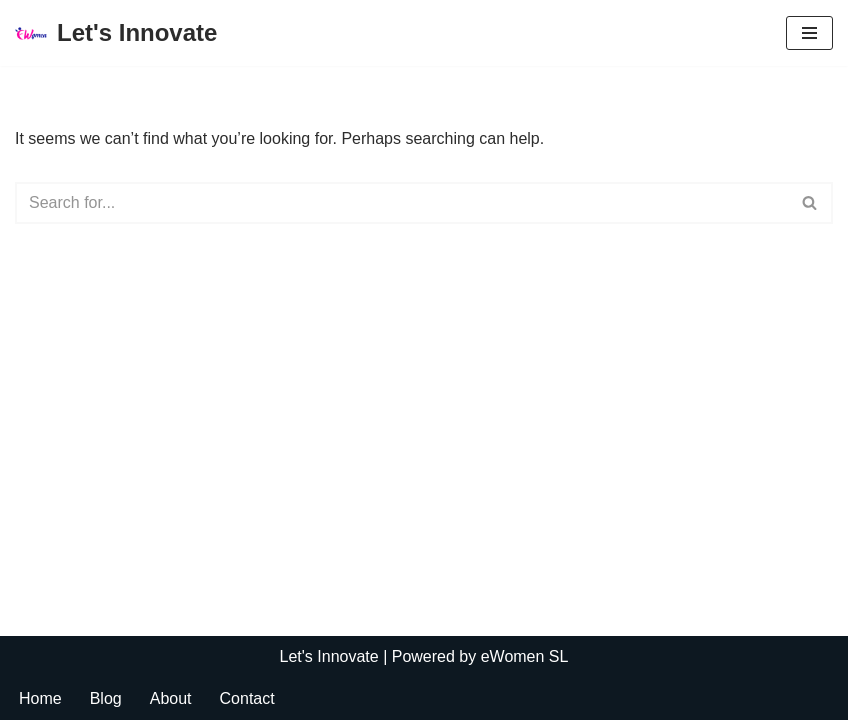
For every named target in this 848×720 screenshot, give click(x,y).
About (171, 698)
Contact (247, 698)
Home (40, 698)
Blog (106, 698)
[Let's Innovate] (116, 33)
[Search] (401, 203)
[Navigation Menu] (809, 33)
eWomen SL (525, 656)
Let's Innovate (329, 656)
